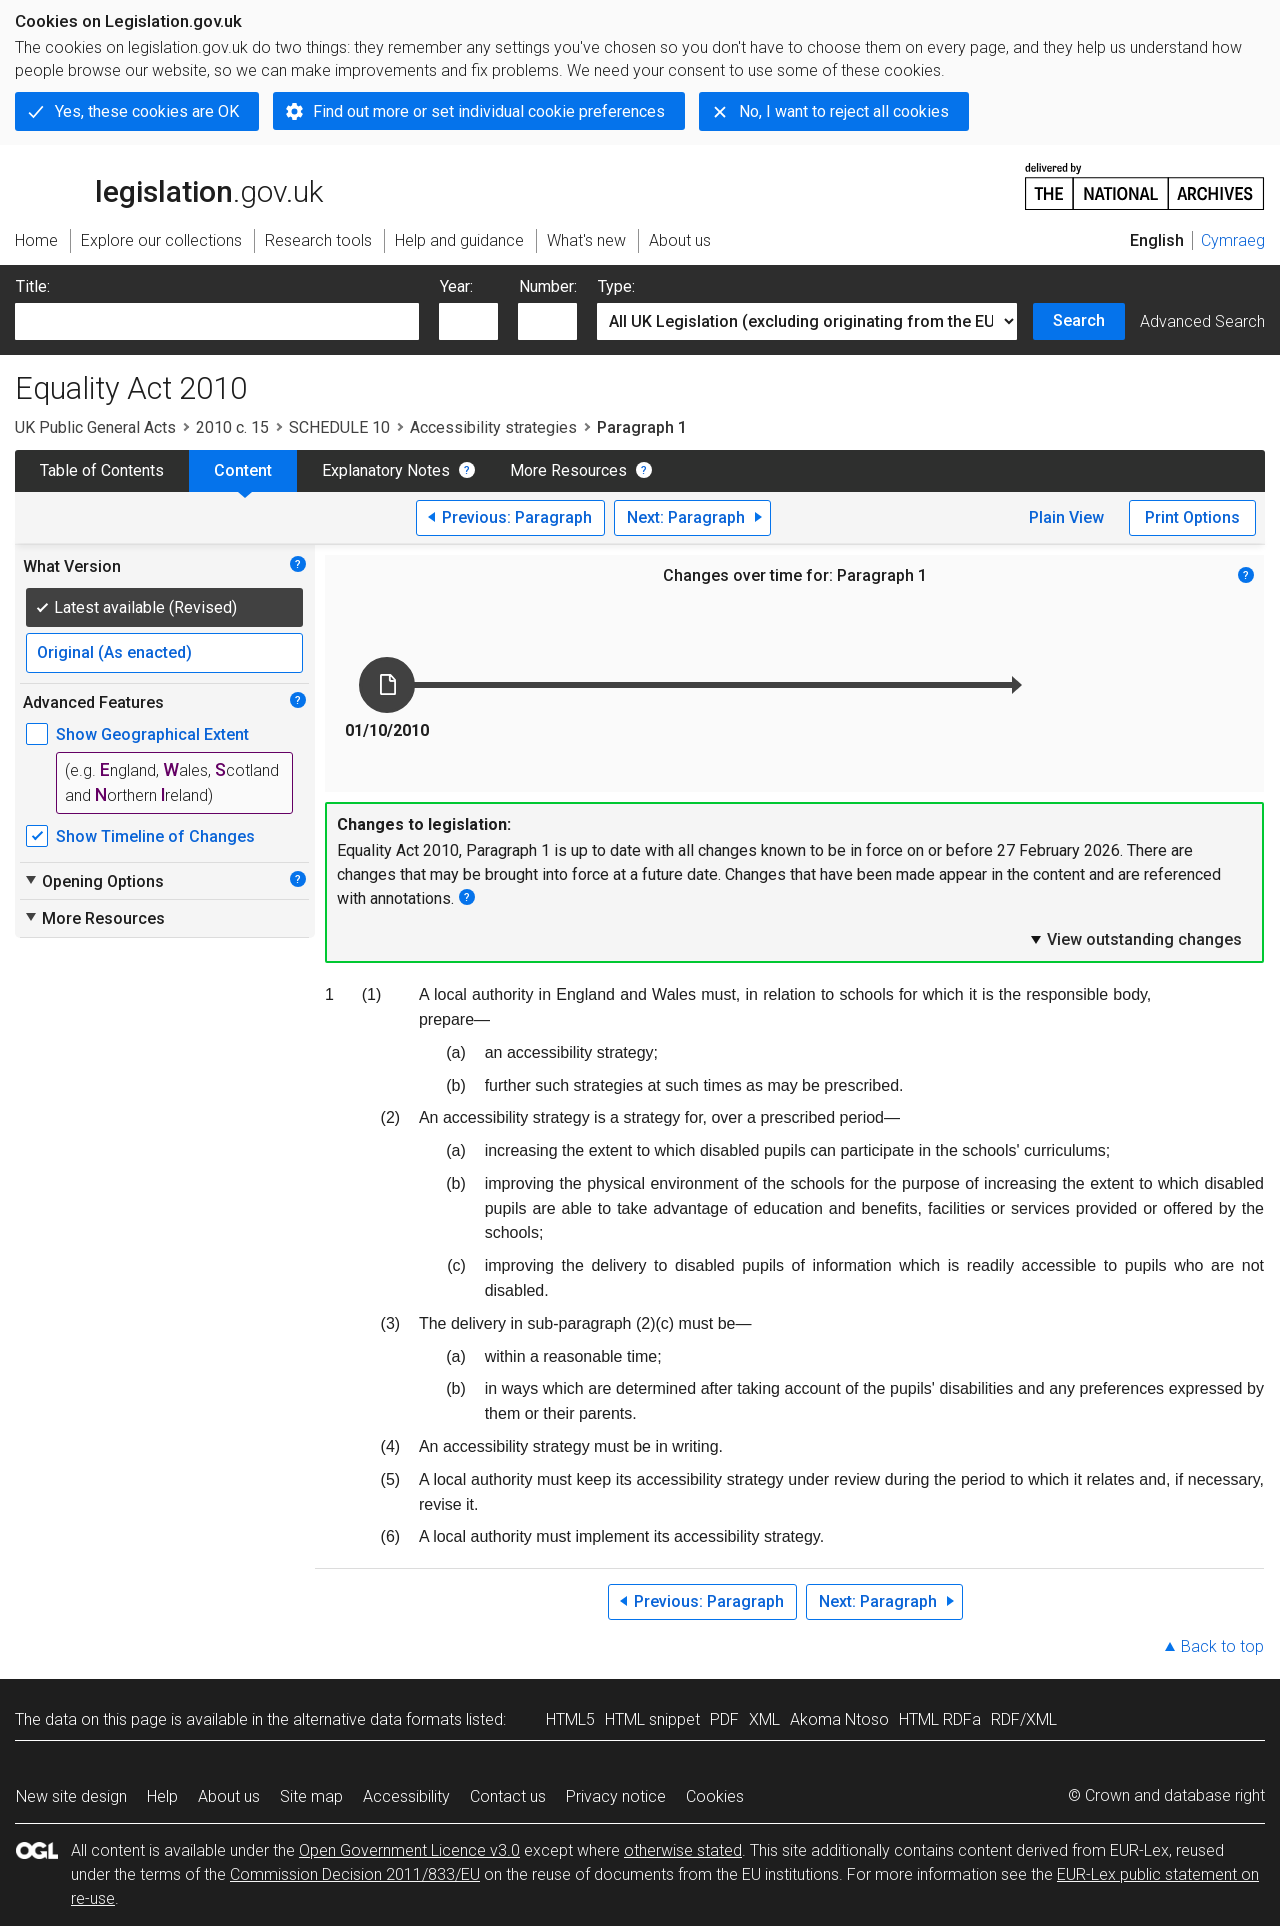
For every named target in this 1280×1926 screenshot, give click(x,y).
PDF (724, 1719)
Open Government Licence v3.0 (409, 1850)
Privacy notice (616, 1796)
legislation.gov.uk (169, 185)
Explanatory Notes (386, 470)
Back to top (1222, 1646)
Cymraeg (1233, 240)
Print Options (1192, 517)
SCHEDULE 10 (339, 427)
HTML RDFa (940, 1719)
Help (162, 1796)
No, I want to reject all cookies (844, 111)
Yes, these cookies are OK (147, 111)
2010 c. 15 (232, 427)
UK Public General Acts (95, 427)
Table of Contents (102, 470)
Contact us (508, 1796)
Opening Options (93, 881)
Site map (311, 1796)
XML (764, 1719)
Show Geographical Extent (152, 734)
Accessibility (406, 1796)
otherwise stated (683, 1850)
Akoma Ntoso (839, 1719)
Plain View (1066, 517)
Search (1079, 320)
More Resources (568, 470)
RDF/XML (1024, 1719)
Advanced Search (1202, 321)
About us (229, 1796)
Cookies (715, 1796)
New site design (71, 1796)
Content (243, 470)
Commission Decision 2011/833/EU (355, 1874)
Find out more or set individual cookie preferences (489, 111)
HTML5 (570, 1719)
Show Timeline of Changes (155, 836)
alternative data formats (377, 1719)
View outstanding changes (1135, 939)
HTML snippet (652, 1719)
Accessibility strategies (493, 427)
